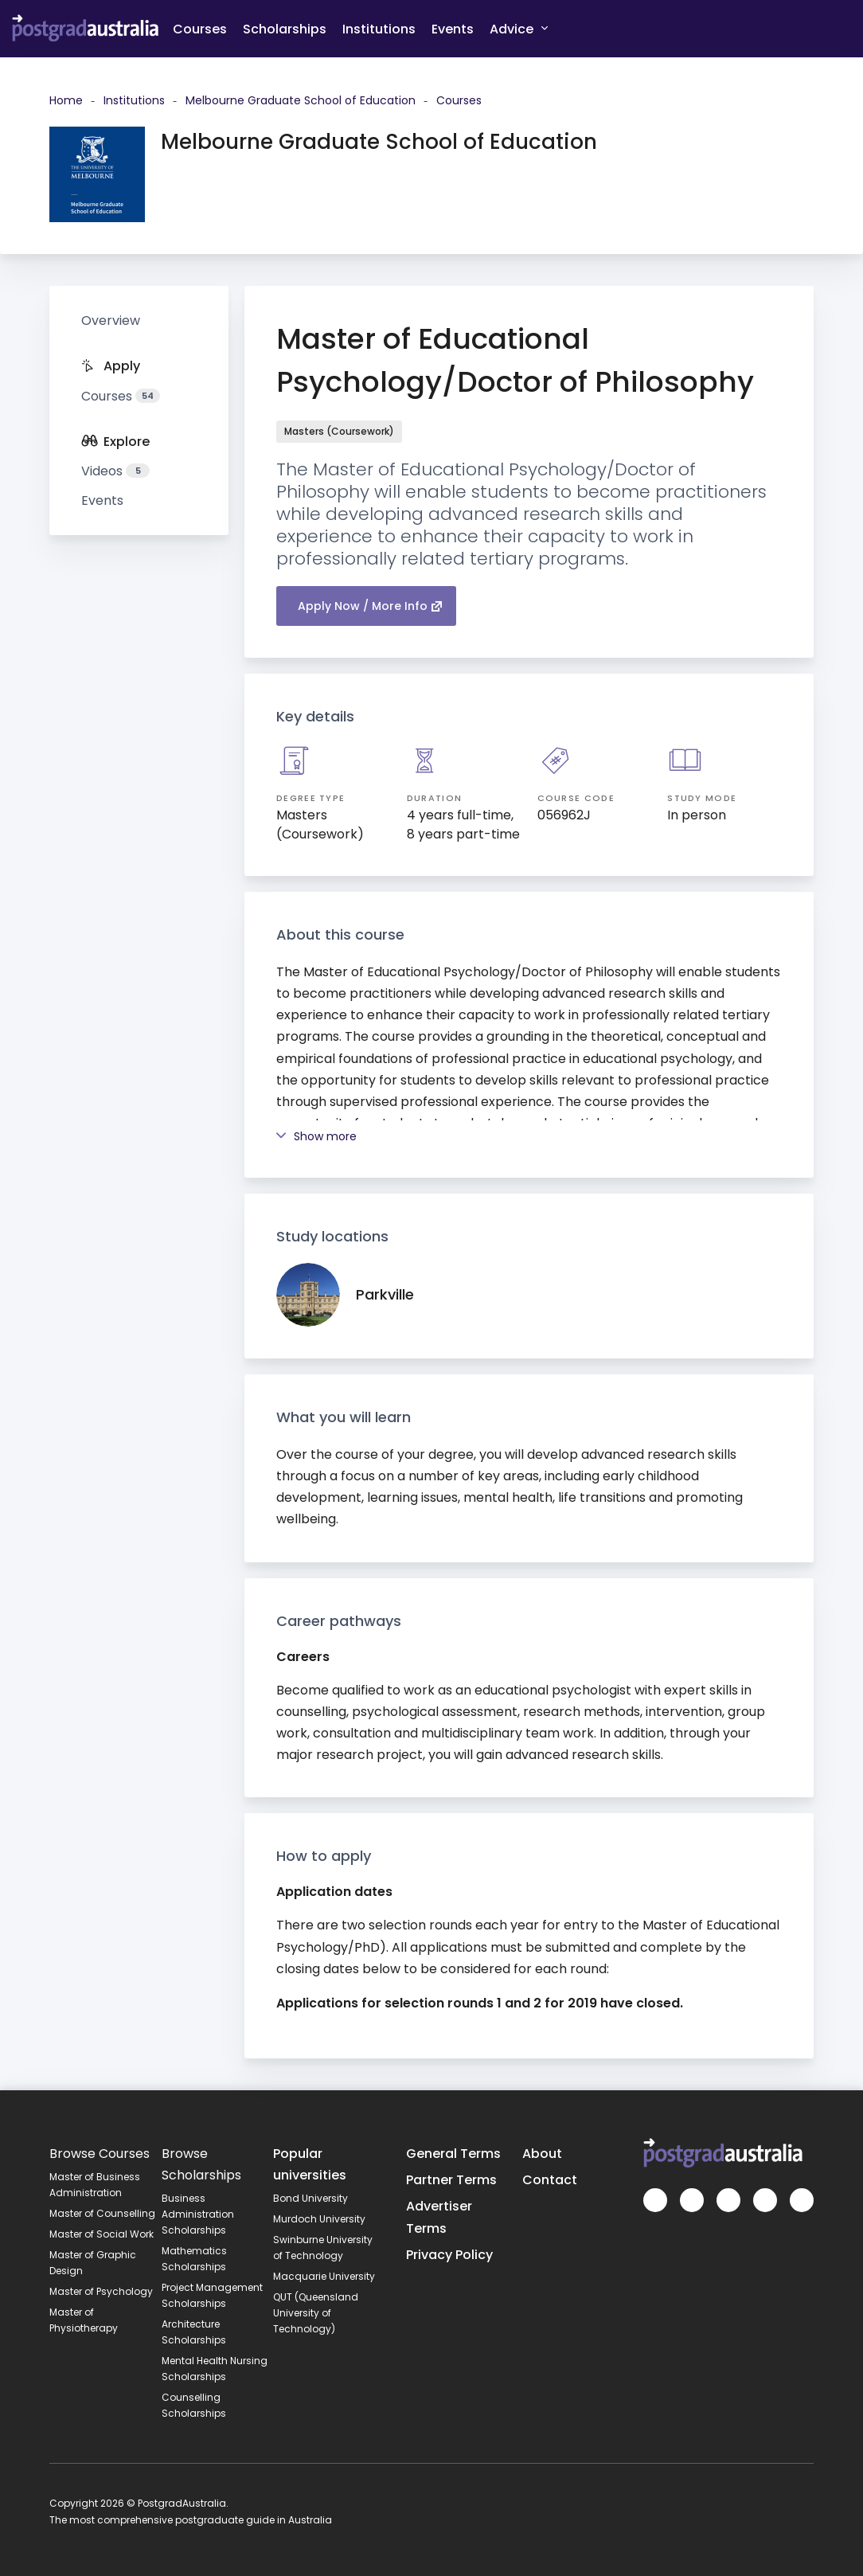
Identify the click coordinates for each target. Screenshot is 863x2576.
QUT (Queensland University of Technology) (315, 2313)
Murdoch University (319, 2219)
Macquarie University (324, 2276)
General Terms (453, 2153)
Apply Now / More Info (370, 606)
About (542, 2153)
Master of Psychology (101, 2291)
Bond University (310, 2198)
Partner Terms (451, 2180)
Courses (200, 29)
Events (453, 29)
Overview (110, 320)
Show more (316, 1136)
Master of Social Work (101, 2234)
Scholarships (284, 29)
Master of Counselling (102, 2213)
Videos (115, 471)
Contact (549, 2180)
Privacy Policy (449, 2255)
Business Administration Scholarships (198, 2214)
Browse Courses (99, 2153)
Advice (519, 28)
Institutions (379, 29)
